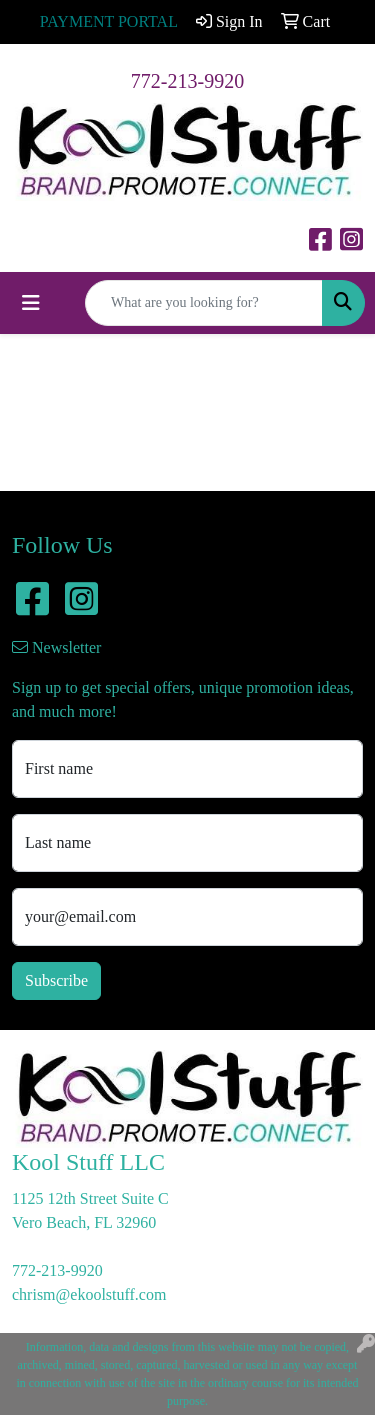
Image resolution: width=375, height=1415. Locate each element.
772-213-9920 (187, 81)
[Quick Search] (204, 303)
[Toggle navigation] (31, 303)
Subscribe (56, 980)
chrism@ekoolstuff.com (89, 1294)
